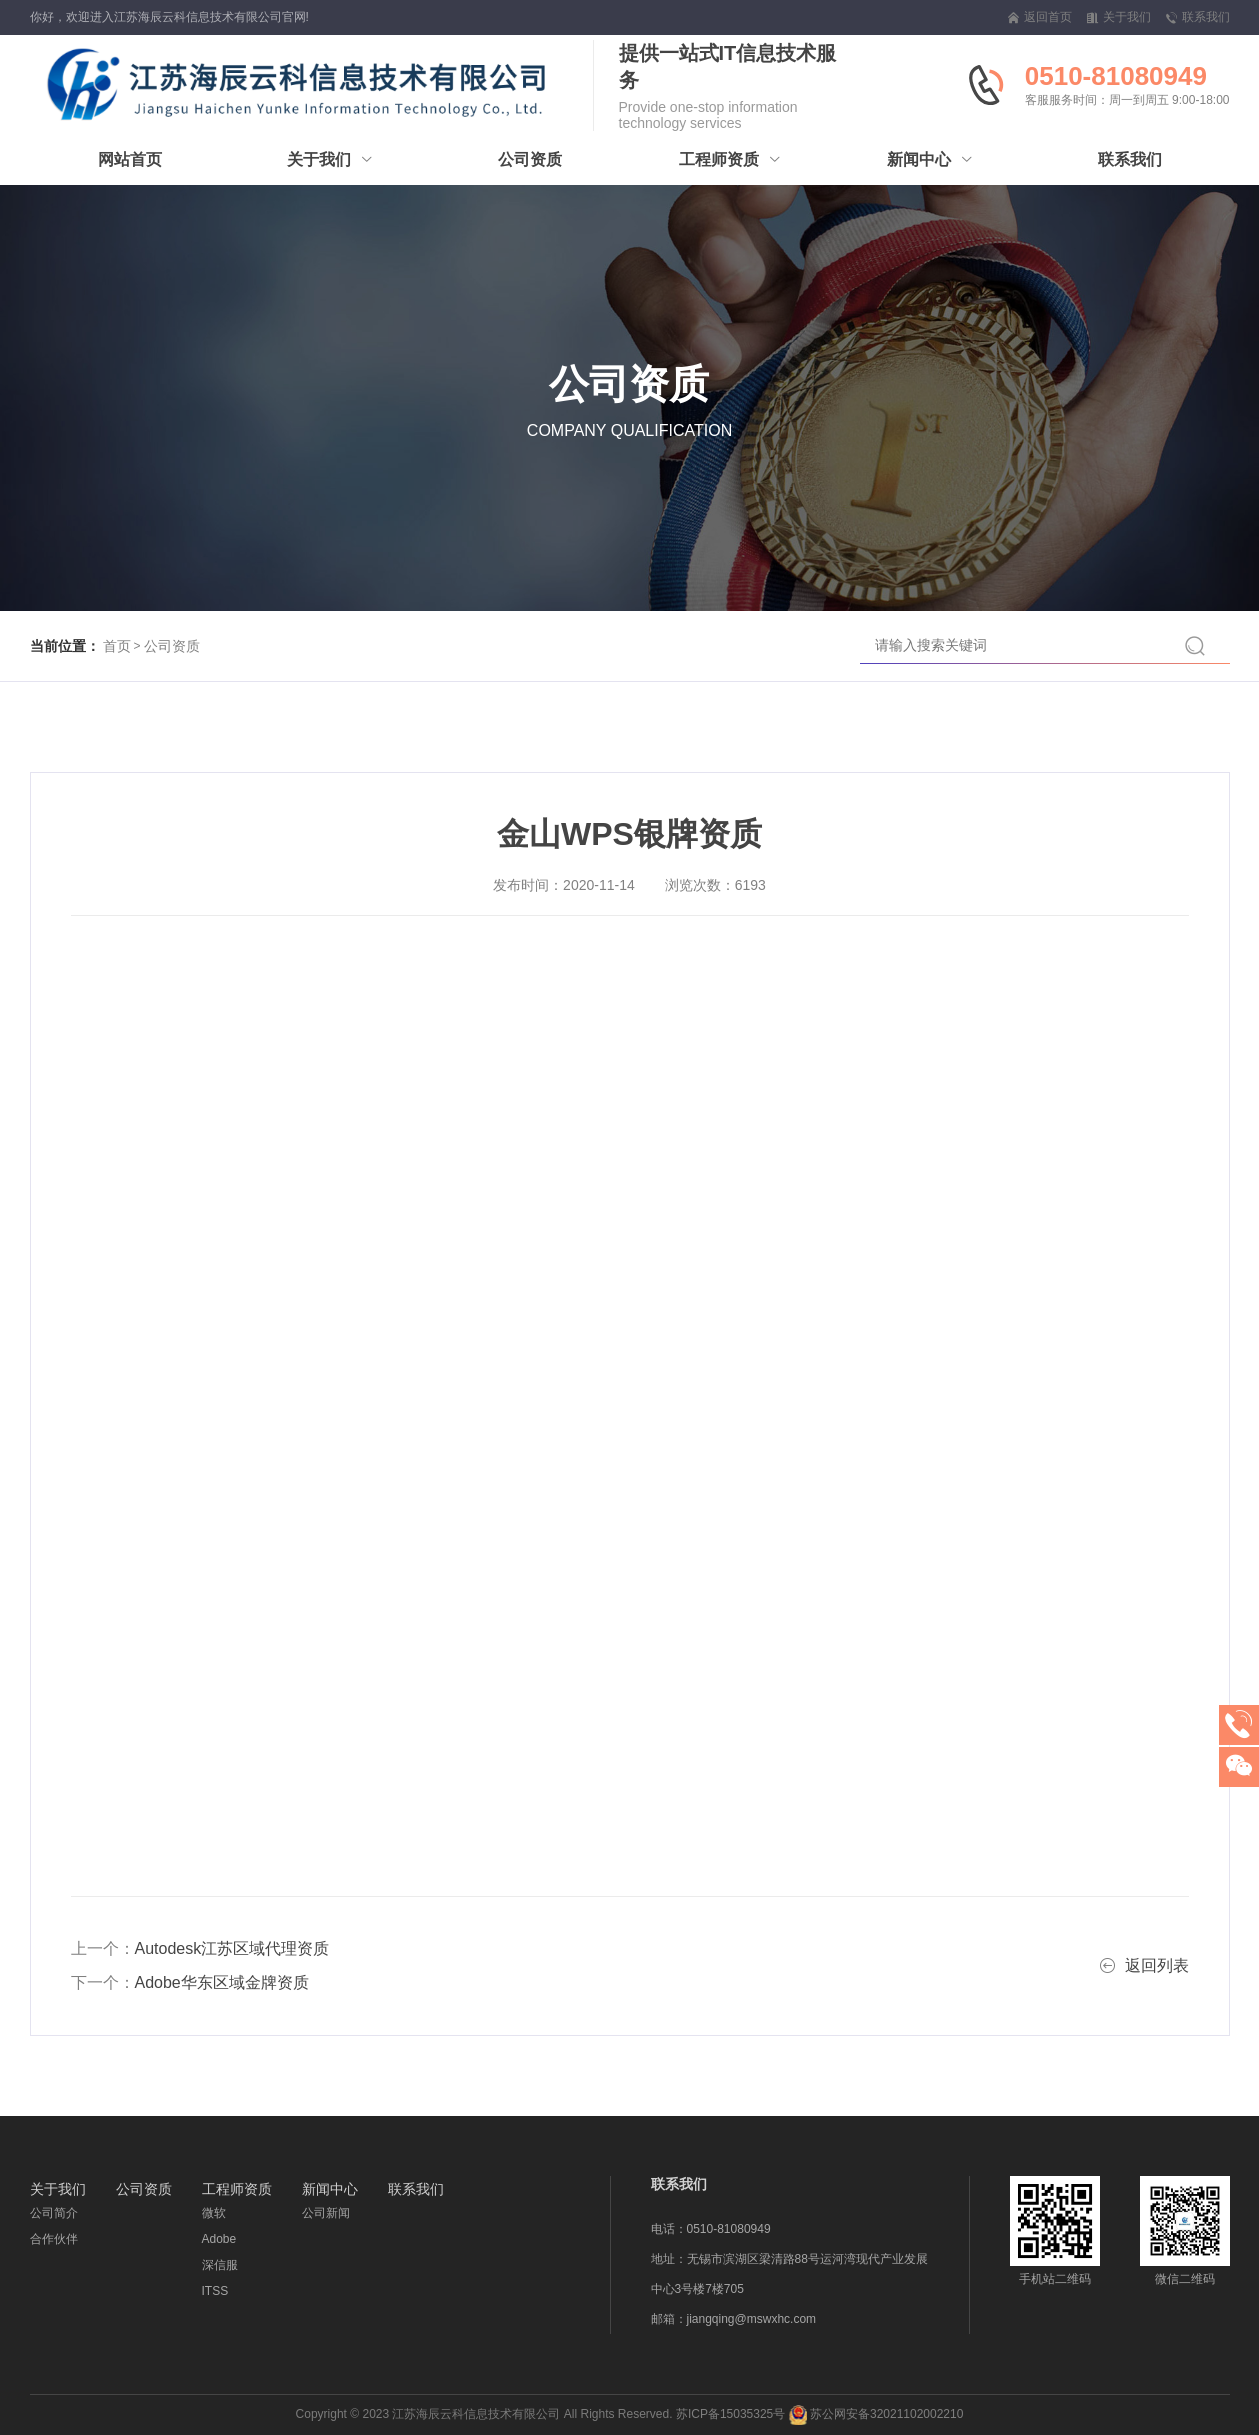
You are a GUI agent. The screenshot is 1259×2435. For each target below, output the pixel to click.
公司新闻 (326, 2213)
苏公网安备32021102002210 (876, 2414)
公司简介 (54, 2213)
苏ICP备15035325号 (730, 2414)
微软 (214, 2213)
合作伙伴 (54, 2239)
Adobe (219, 2239)
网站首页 (130, 159)
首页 (117, 646)
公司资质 (172, 646)
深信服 (220, 2265)
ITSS (215, 2291)
